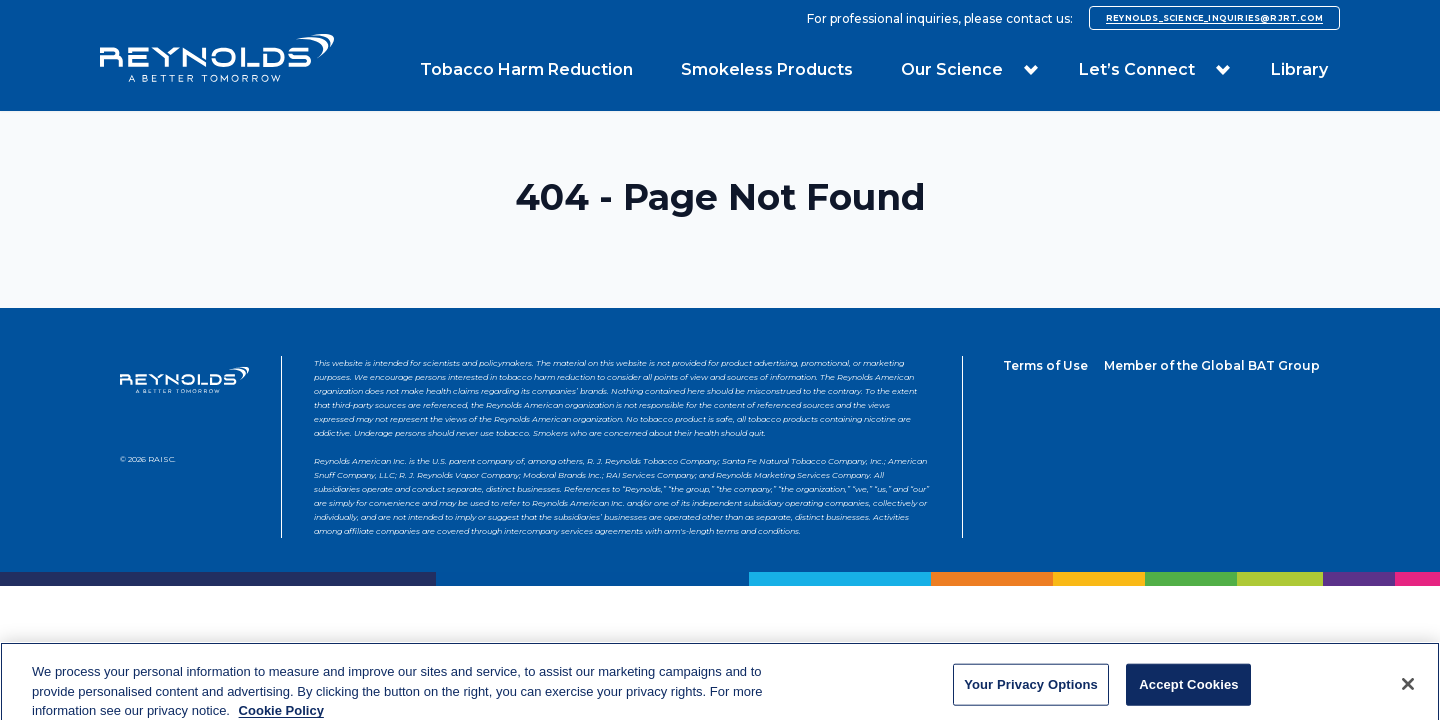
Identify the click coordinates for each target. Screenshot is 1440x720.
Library (1299, 69)
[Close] (1408, 691)
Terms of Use (1045, 365)
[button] (1031, 70)
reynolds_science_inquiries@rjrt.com (1214, 18)
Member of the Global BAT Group (1212, 365)
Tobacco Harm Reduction (526, 69)
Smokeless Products (767, 69)
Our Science (952, 69)
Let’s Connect (1137, 69)
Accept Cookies (1188, 690)
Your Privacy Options (1031, 690)
